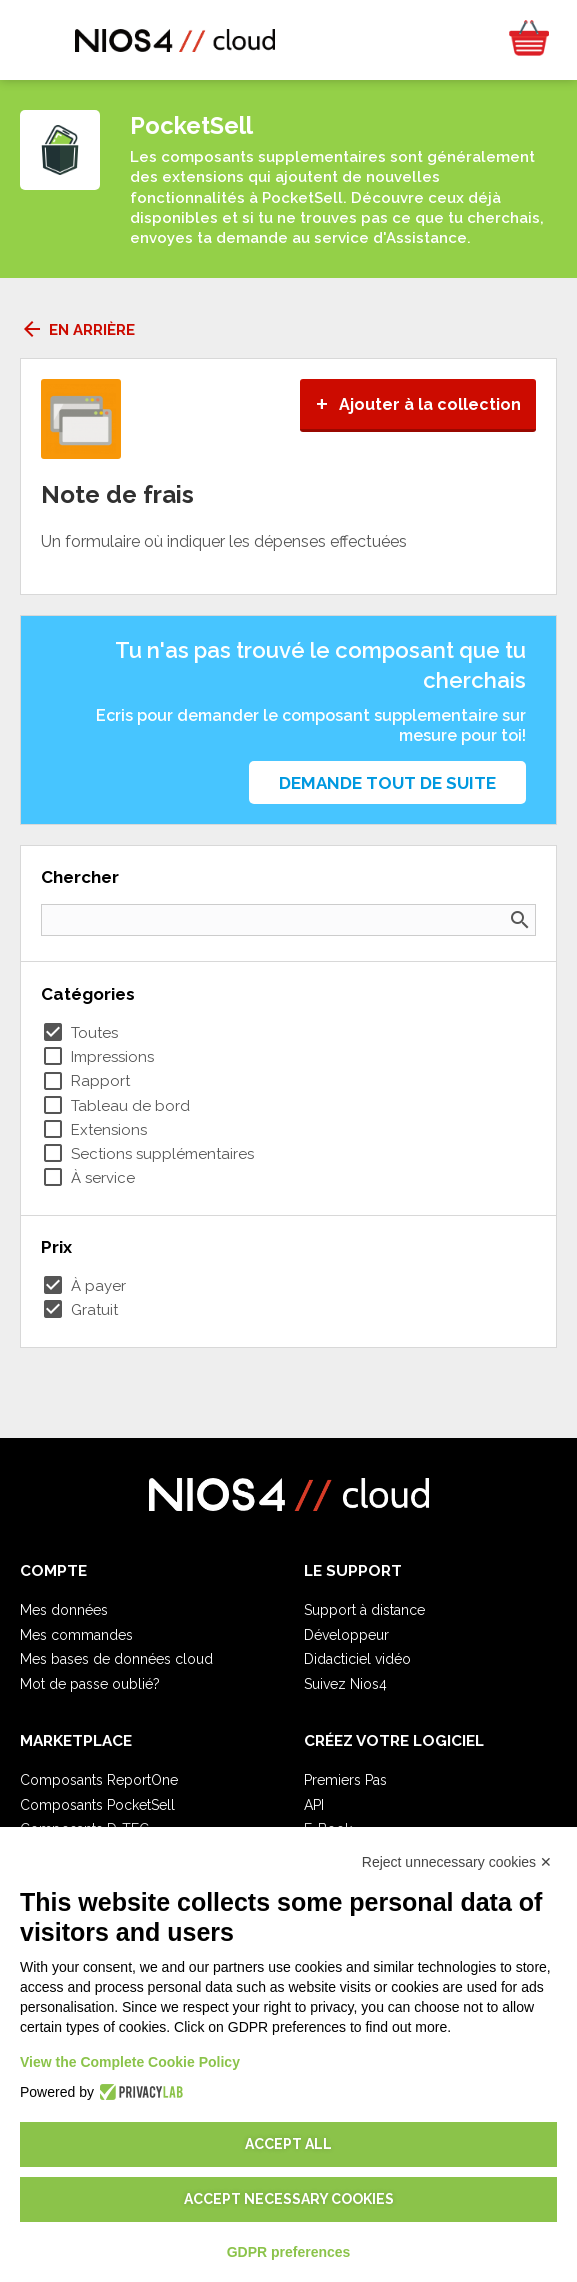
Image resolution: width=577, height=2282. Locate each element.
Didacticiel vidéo (357, 1659)
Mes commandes (76, 1635)
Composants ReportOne (99, 1780)
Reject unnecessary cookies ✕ (457, 1862)
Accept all (288, 2144)
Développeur (346, 1635)
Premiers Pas (345, 1780)
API (314, 1805)
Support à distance (364, 1610)
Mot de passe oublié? (90, 1684)
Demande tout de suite (387, 783)
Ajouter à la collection (418, 404)
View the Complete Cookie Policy (130, 2062)
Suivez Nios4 (345, 1684)
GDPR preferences (289, 2252)
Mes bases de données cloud (116, 1659)
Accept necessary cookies (289, 2199)
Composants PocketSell (97, 1805)
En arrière (77, 330)
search (520, 920)
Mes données (64, 1610)
